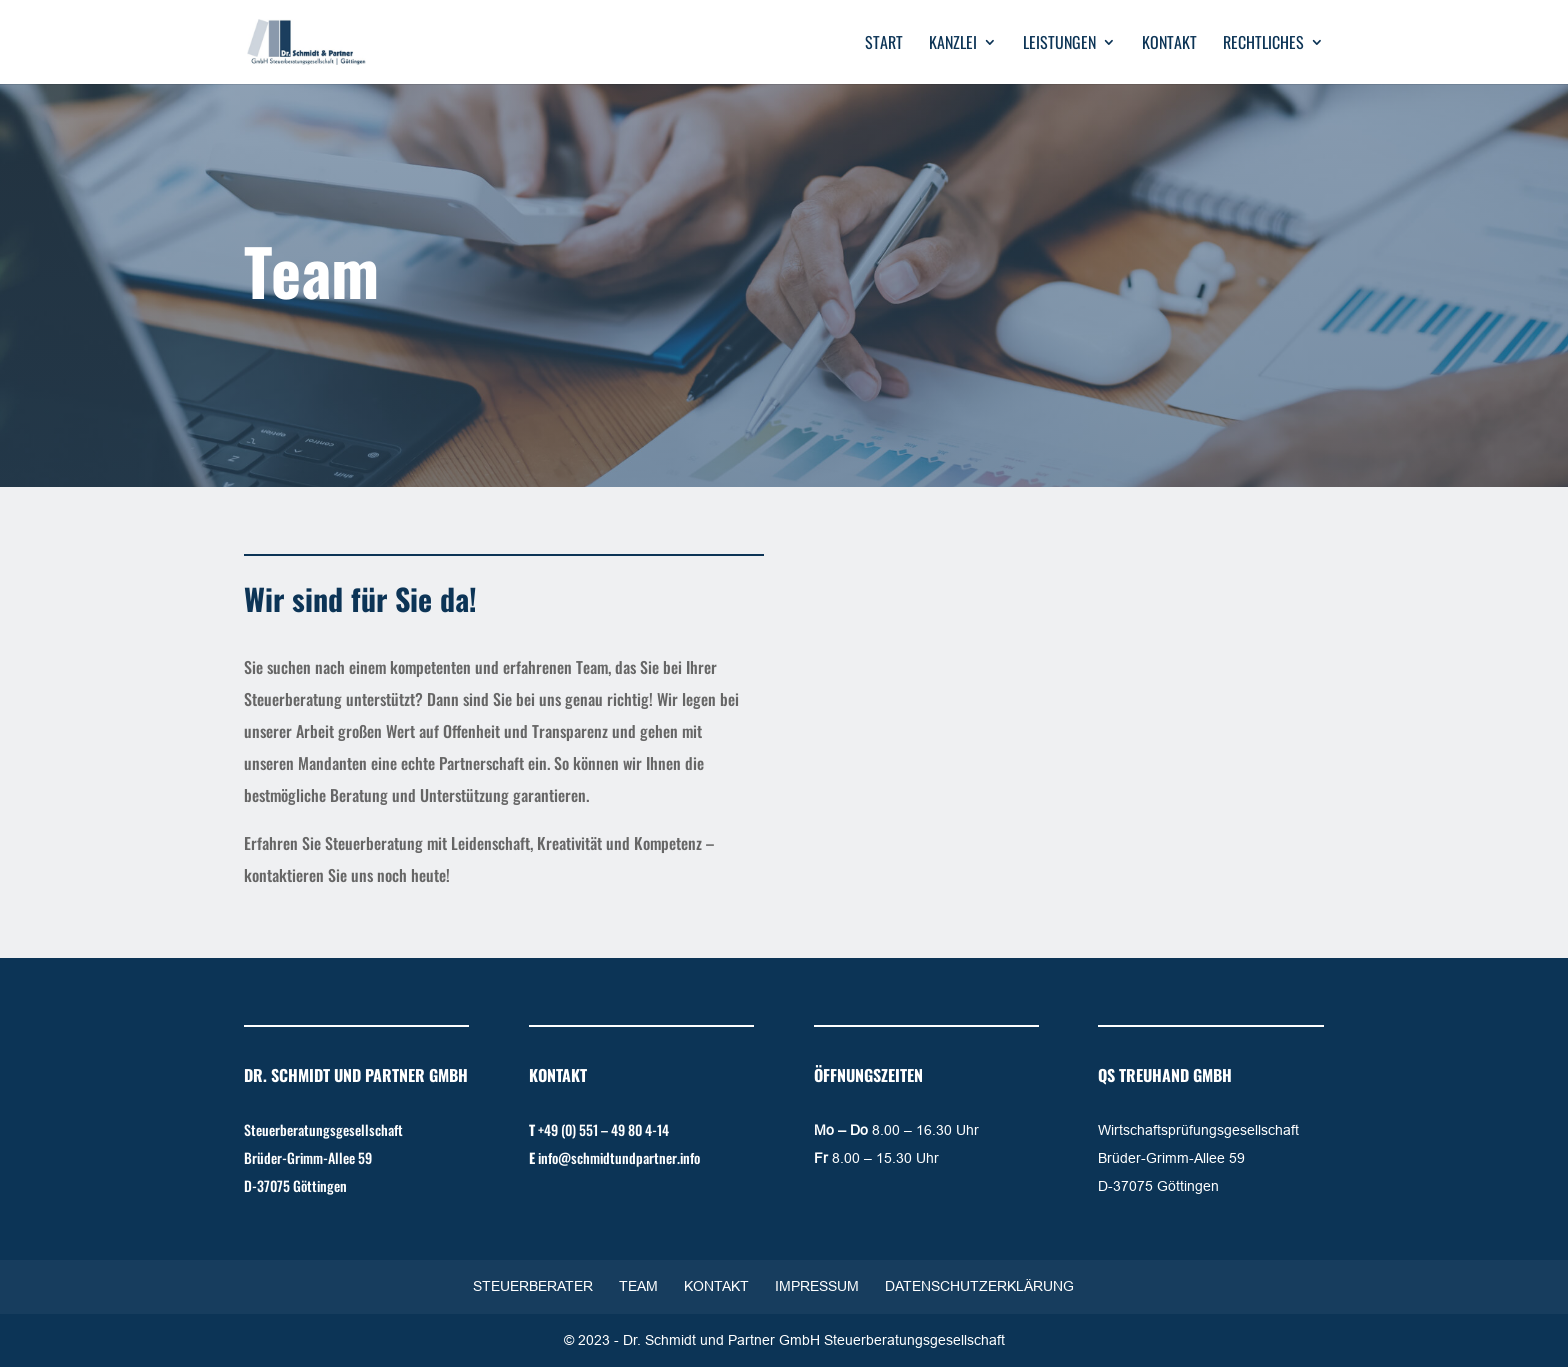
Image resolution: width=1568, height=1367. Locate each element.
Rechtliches (1263, 44)
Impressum (817, 1286)
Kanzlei (953, 44)
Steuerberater (533, 1286)
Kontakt (1169, 44)
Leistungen (1059, 44)
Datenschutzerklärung (979, 1286)
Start (884, 44)
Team (638, 1286)
